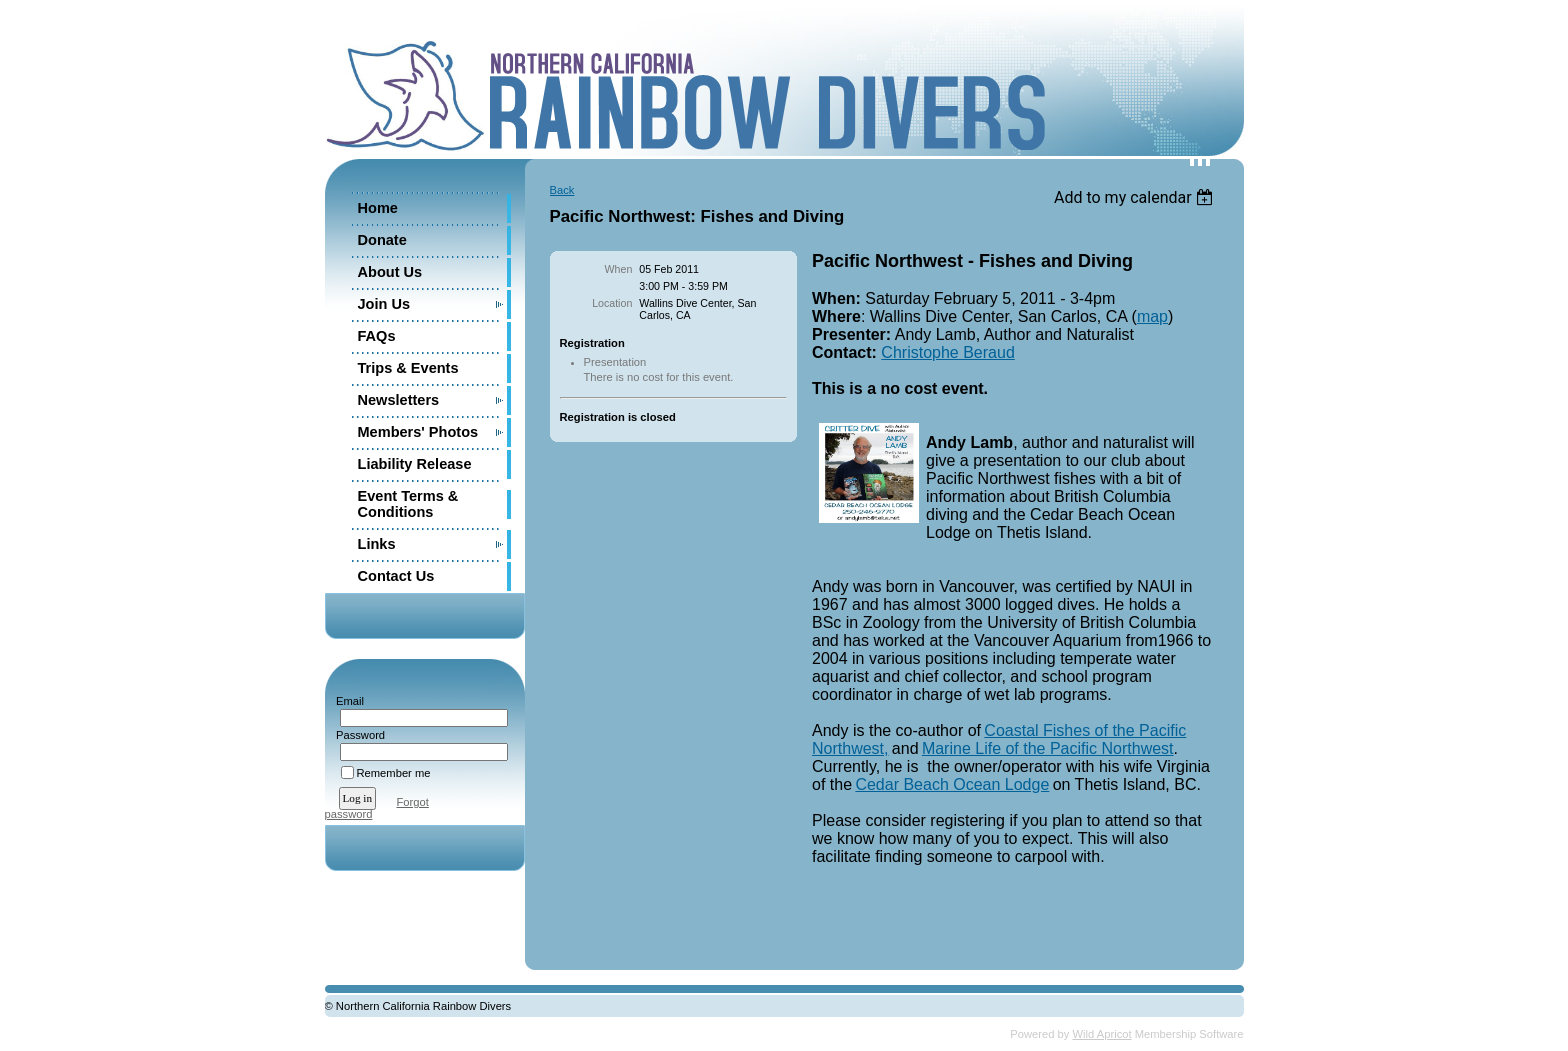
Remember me (394, 773)
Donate (382, 240)
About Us (390, 272)
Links (377, 544)
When (619, 269)
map (1152, 316)
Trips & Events (408, 368)
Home (378, 208)
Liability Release (415, 464)
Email (346, 701)
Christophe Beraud (947, 352)
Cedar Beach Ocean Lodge (952, 784)
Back (562, 190)
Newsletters (399, 400)
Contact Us (396, 576)
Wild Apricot (1102, 1034)
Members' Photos (418, 432)
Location (612, 303)
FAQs (377, 336)
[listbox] (1136, 197)
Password (357, 735)
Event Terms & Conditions (408, 504)
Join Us (384, 304)
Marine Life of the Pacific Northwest (1048, 748)
